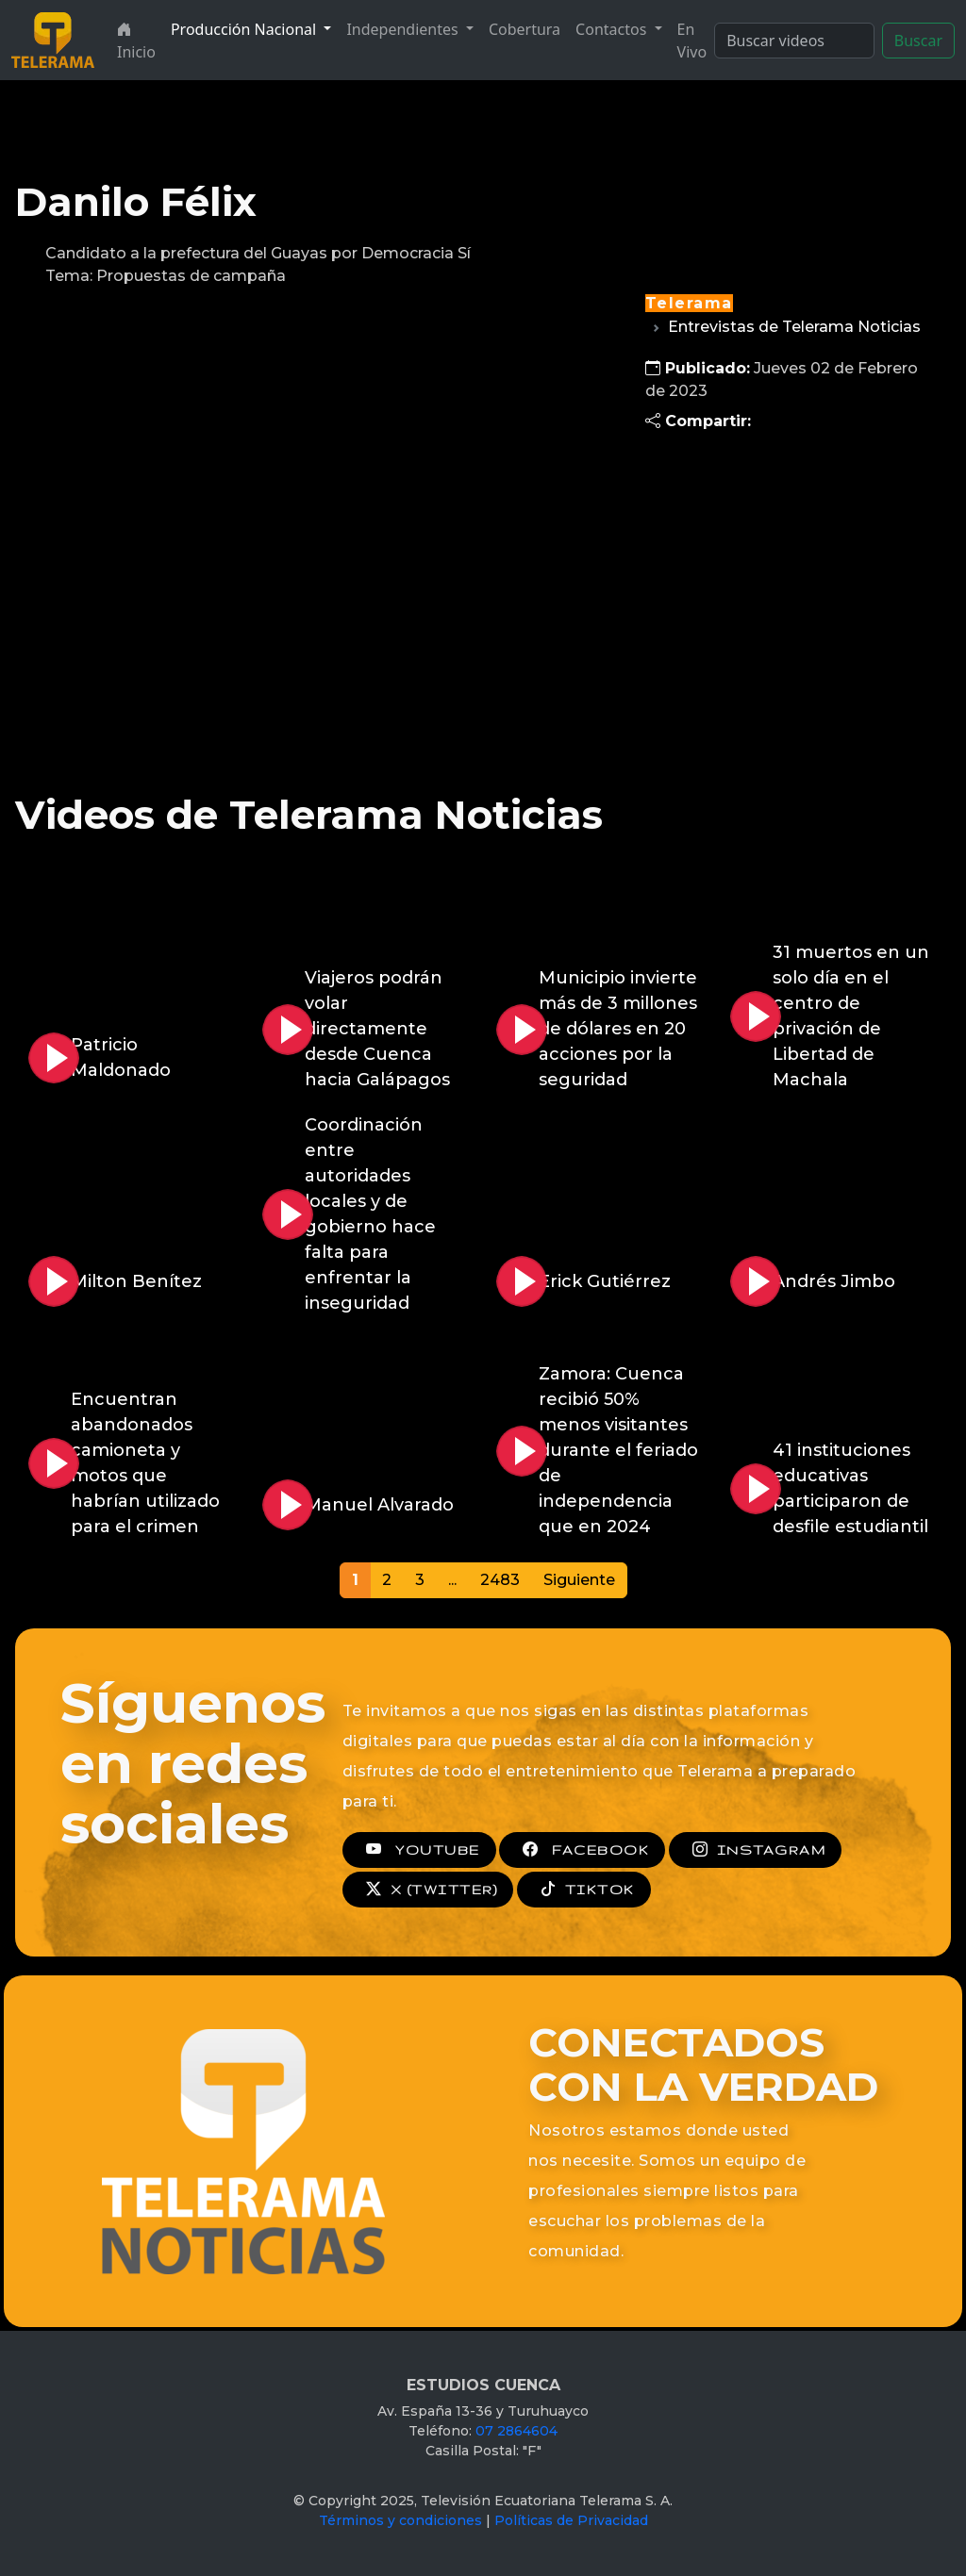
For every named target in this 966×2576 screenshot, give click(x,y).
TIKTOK (584, 1889)
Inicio (136, 40)
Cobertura (524, 29)
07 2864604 (516, 2430)
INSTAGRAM (755, 1850)
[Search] (794, 40)
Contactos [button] (612, 29)
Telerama (689, 303)
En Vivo (692, 40)
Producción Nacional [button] (245, 29)
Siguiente (579, 1580)
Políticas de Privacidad (571, 2520)
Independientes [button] (403, 29)
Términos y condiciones (400, 2520)
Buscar (918, 40)
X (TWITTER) (427, 1889)
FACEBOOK (582, 1850)
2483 (500, 1580)
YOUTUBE (419, 1850)
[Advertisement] (784, 584)
